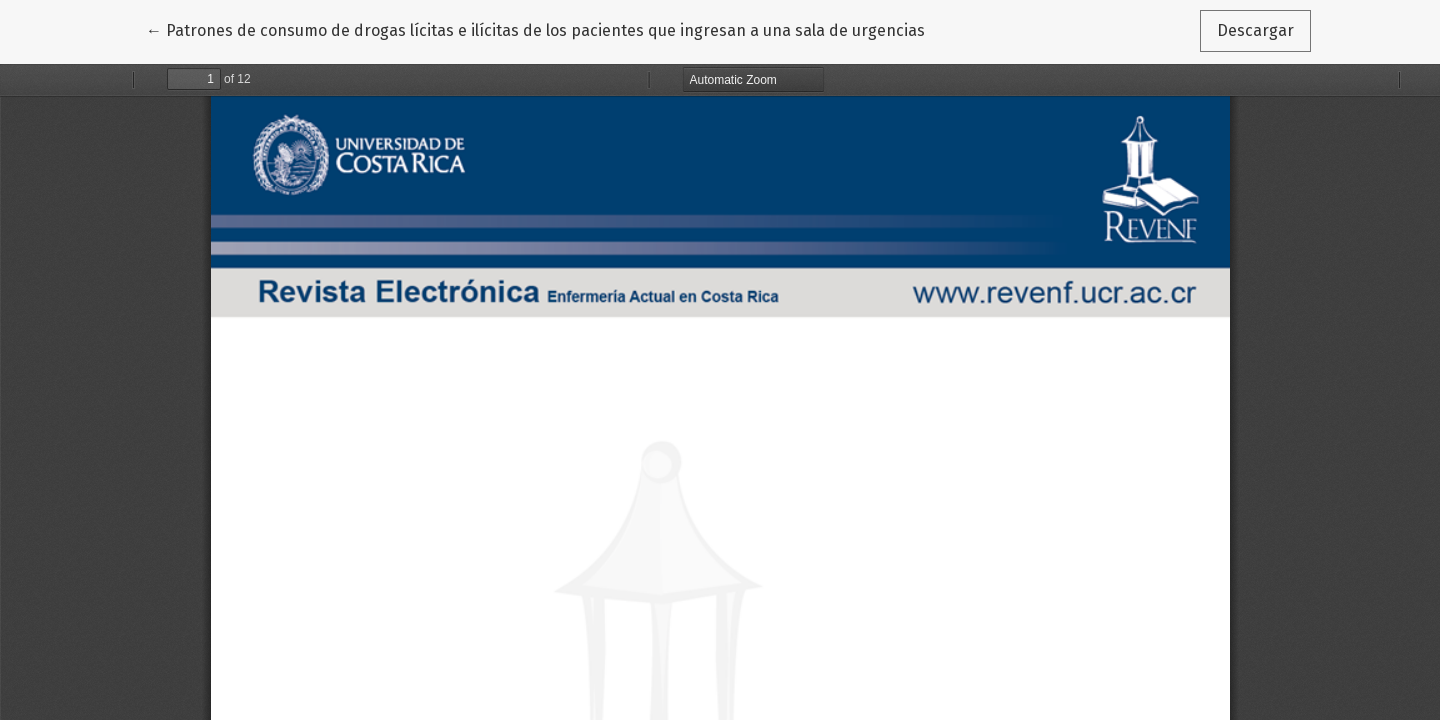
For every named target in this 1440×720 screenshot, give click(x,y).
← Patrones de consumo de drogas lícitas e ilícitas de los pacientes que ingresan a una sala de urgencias (535, 29)
